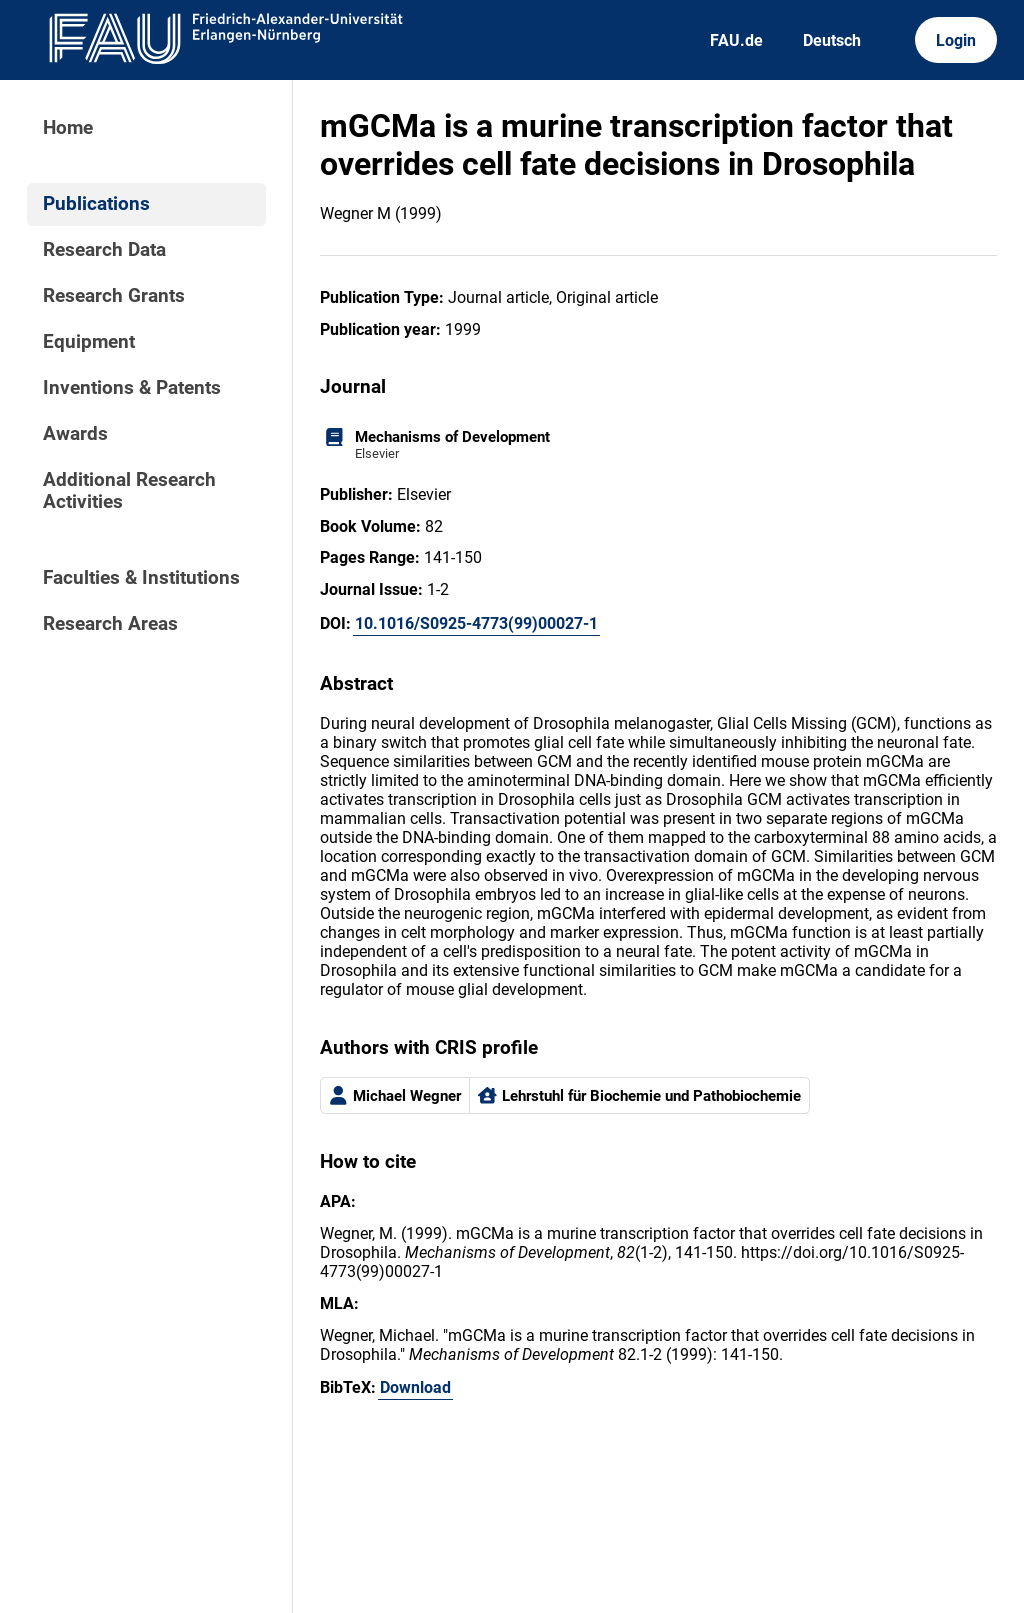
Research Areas (110, 624)
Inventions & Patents (132, 388)
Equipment (89, 342)
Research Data (104, 250)
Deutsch (832, 40)
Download (415, 1387)
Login (956, 40)
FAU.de (736, 40)
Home (68, 128)
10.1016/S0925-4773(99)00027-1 (476, 623)
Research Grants (114, 296)
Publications (96, 204)
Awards (75, 434)
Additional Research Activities (129, 491)
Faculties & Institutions (141, 578)
